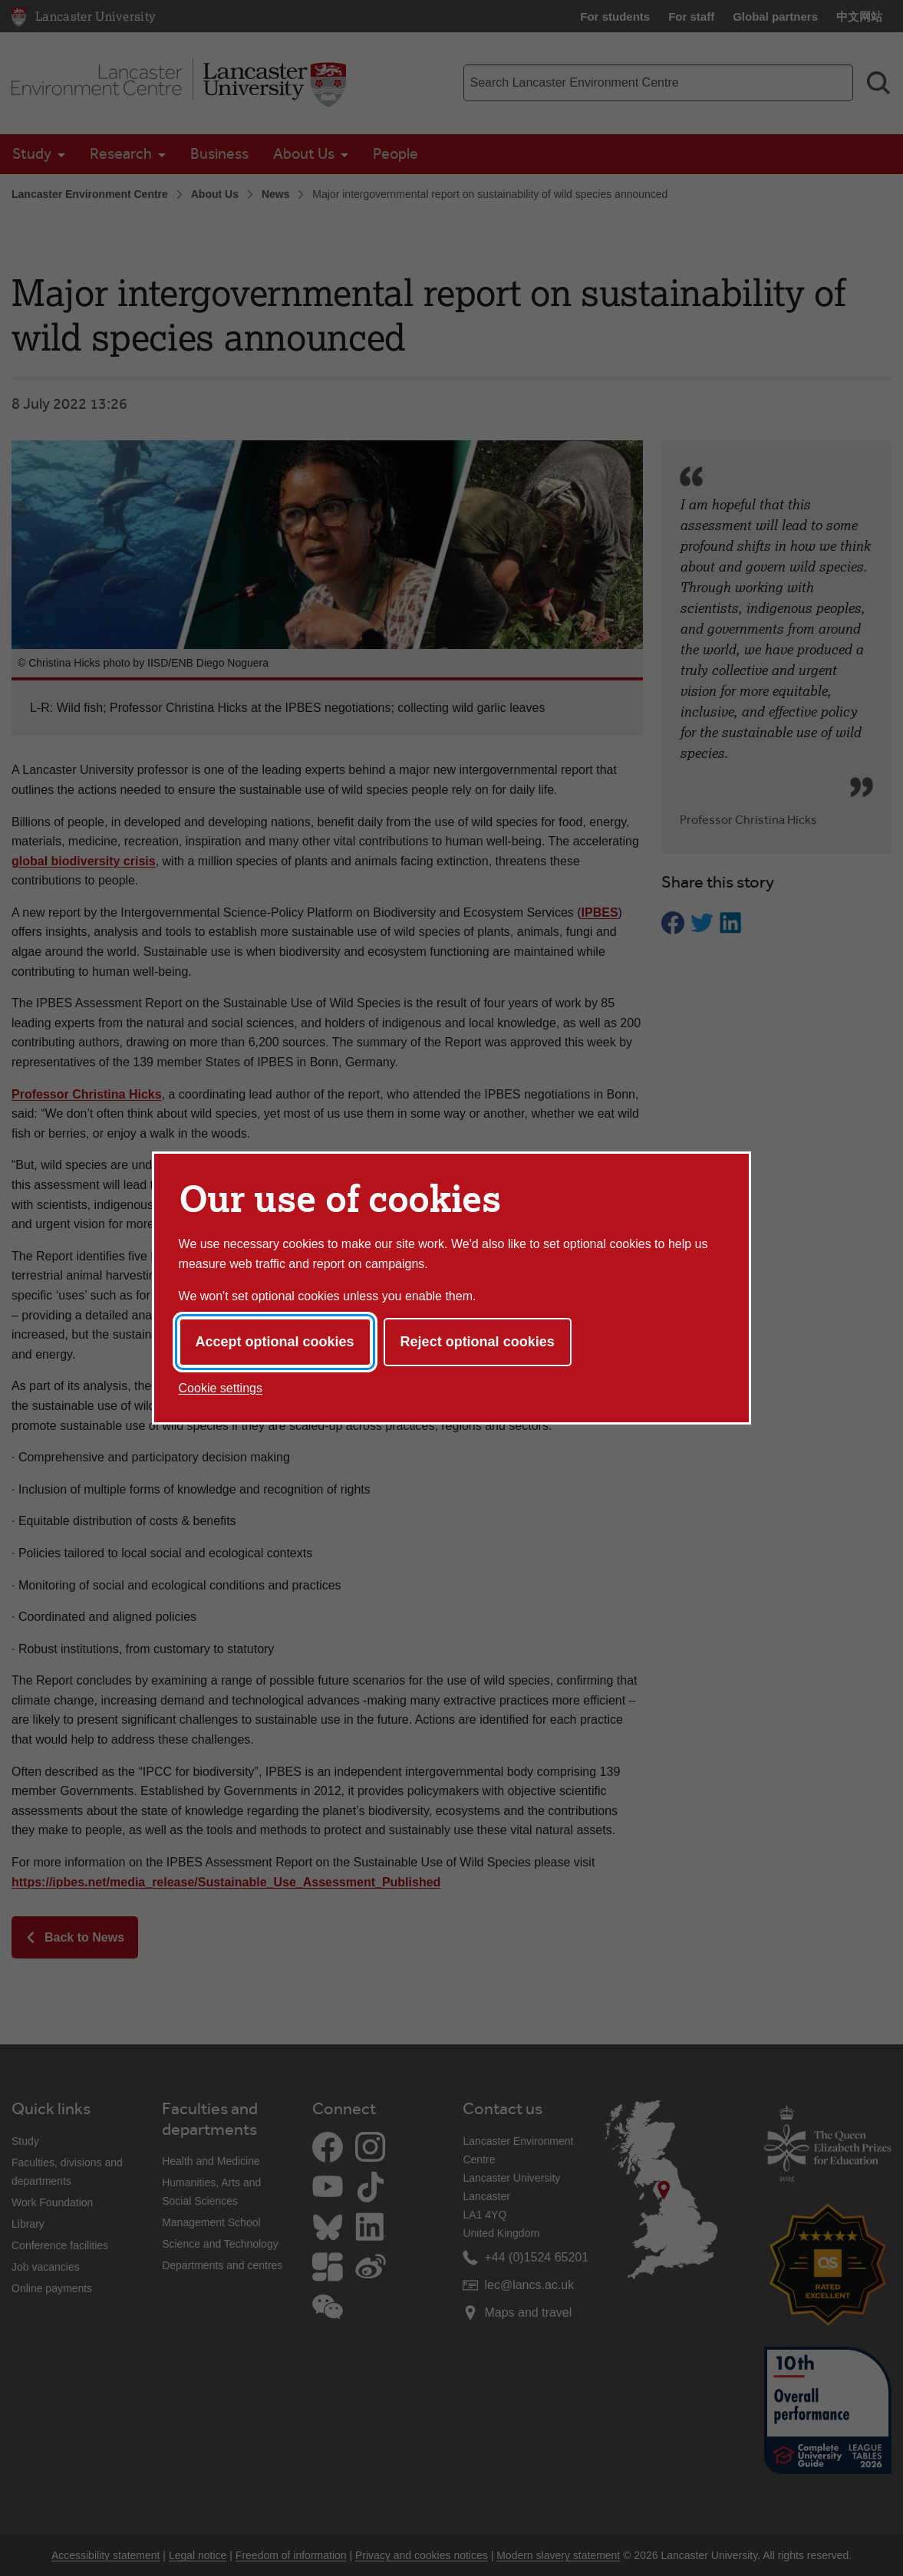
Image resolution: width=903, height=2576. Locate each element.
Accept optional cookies (275, 1341)
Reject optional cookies (477, 1341)
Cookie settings (220, 1388)
